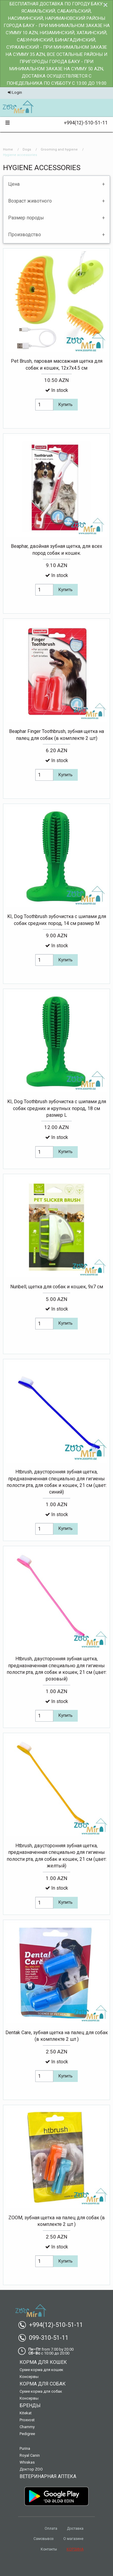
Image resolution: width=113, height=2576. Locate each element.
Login (15, 92)
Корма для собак (43, 2384)
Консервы (29, 2376)
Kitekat (26, 2413)
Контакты (49, 2549)
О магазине (73, 2539)
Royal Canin (30, 2455)
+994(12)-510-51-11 (83, 123)
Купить (65, 404)
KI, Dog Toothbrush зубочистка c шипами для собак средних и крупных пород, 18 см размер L (56, 1108)
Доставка (75, 2528)
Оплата (51, 2528)
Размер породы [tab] (26, 218)
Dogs (27, 149)
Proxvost (27, 2420)
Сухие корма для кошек (41, 2369)
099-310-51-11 (45, 2337)
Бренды (30, 2405)
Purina (25, 2448)
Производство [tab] (24, 234)
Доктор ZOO (31, 2469)
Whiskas (27, 2462)
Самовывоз (43, 2539)
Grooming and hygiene (59, 149)
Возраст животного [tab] (30, 201)
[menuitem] (17, 107)
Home (8, 149)
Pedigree (27, 2433)
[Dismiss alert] (105, 4)
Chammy (27, 2427)
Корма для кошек (43, 2362)
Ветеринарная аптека (48, 2476)
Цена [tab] (14, 184)
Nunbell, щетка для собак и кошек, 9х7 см (56, 1287)
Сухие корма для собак (41, 2391)
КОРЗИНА (75, 2549)
